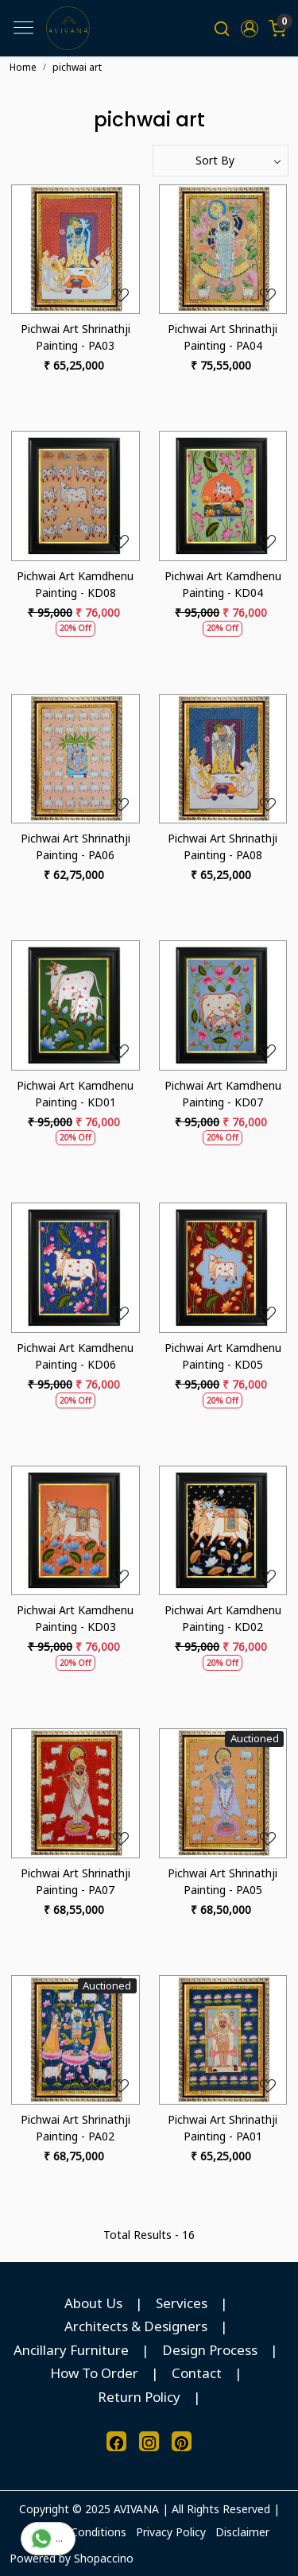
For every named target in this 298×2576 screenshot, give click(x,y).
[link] (222, 28)
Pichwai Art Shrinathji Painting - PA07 (75, 1881)
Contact (197, 2373)
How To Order (94, 2373)
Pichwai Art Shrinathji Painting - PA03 (75, 337)
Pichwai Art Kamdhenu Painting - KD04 (222, 584)
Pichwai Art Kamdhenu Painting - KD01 (75, 1094)
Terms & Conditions (74, 2531)
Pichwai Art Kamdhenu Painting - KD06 (75, 1356)
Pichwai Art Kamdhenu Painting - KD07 (222, 1094)
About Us (93, 2303)
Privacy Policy (171, 2531)
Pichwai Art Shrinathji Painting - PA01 (222, 2128)
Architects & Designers (135, 2326)
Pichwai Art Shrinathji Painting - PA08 (222, 846)
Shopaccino (104, 2558)
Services (181, 2303)
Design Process (209, 2350)
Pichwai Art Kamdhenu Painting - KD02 (222, 1618)
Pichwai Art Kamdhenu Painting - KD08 (75, 584)
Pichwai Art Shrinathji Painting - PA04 (222, 337)
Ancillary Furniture (71, 2350)
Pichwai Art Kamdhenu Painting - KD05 (222, 1356)
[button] (249, 28)
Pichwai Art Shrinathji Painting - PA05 (222, 1881)
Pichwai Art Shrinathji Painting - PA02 (75, 2128)
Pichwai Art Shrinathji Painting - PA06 (75, 846)
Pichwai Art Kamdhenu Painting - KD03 (75, 1618)
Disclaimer (242, 2531)
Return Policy (139, 2397)
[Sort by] (221, 160)
